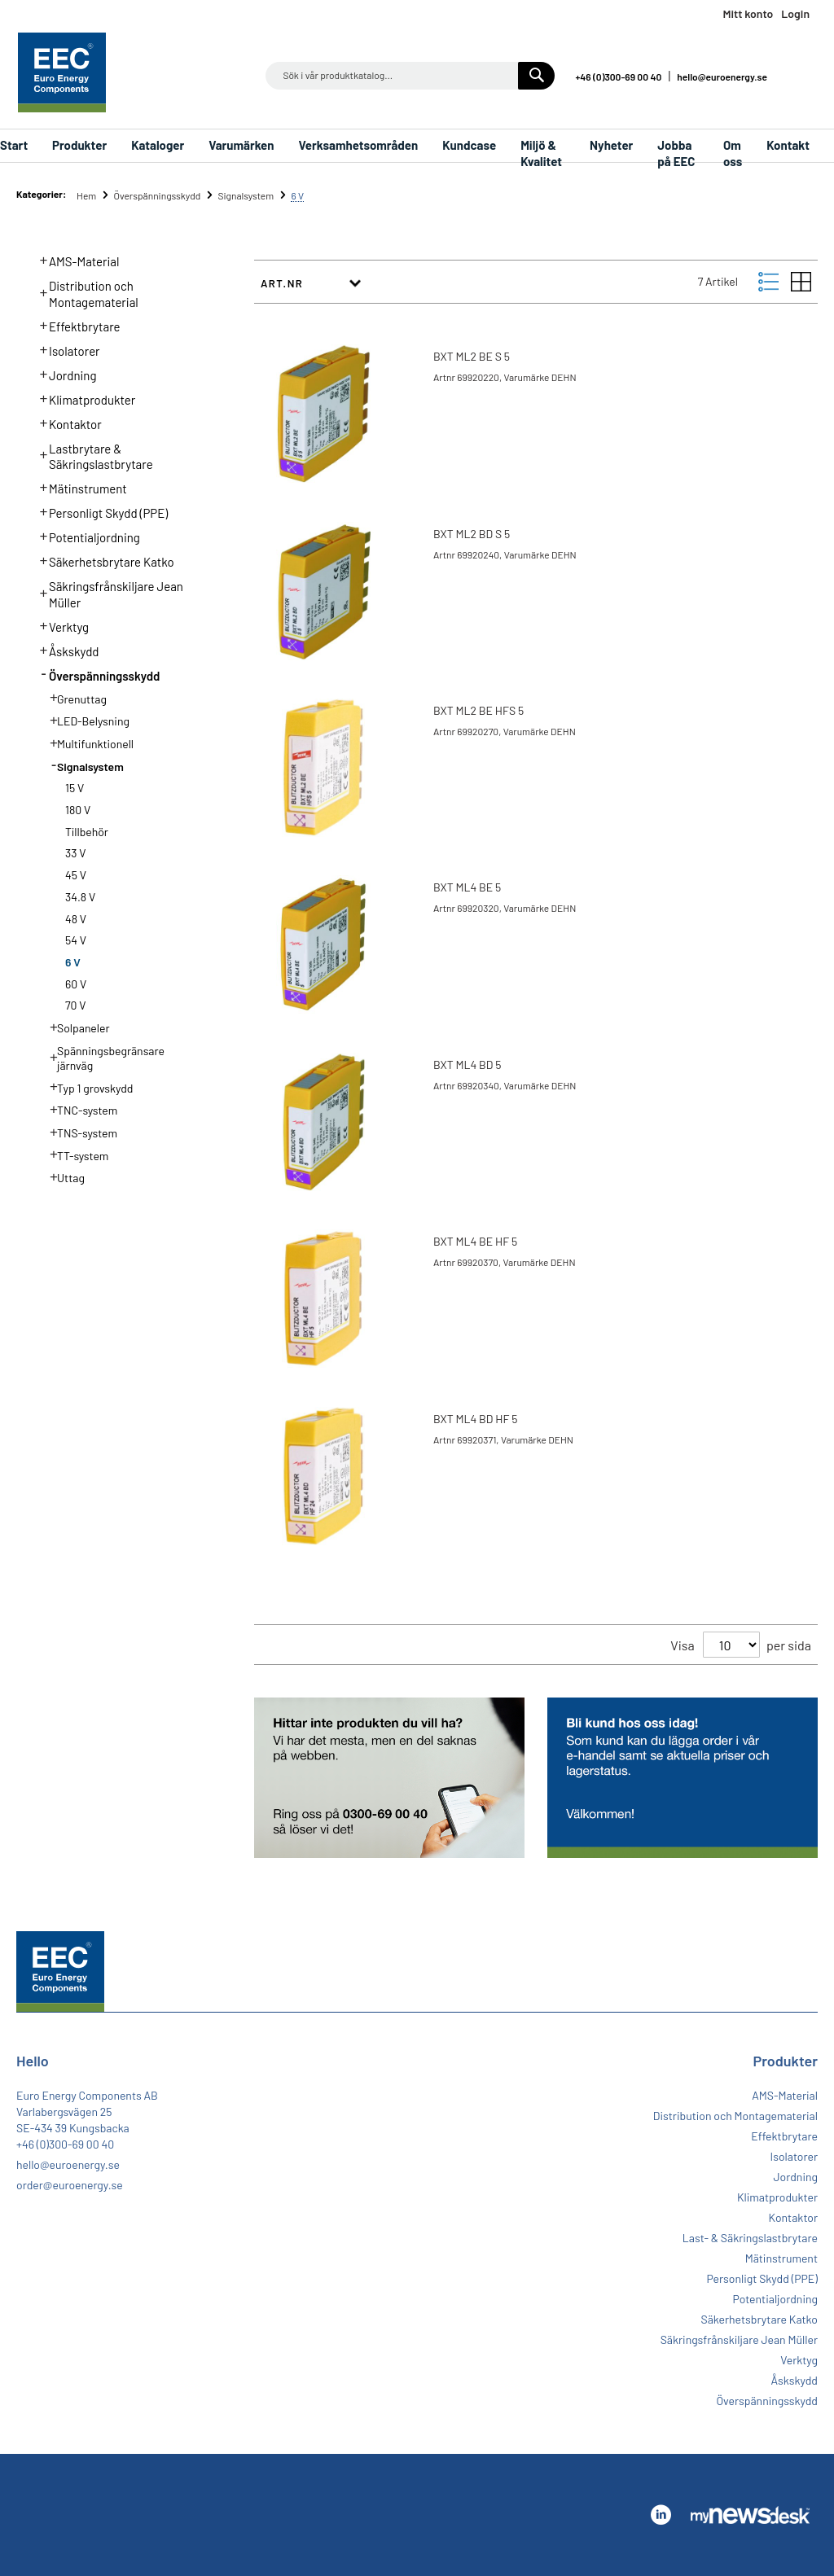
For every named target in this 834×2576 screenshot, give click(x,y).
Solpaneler (75, 1026)
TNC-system (78, 1108)
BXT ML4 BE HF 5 (475, 1241)
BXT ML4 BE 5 (467, 887)
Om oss (732, 150)
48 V (75, 919)
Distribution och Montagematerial (84, 292)
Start (14, 145)
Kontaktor (66, 422)
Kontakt (788, 145)
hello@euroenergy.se (722, 76)
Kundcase (469, 145)
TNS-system (78, 1131)
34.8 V (80, 897)
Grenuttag (73, 697)
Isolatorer (65, 349)
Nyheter (611, 145)
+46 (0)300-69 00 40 (618, 76)
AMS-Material (75, 260)
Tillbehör (86, 832)
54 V (75, 940)
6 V (73, 962)
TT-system (74, 1154)
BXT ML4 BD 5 (467, 1064)
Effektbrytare (75, 325)
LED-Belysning (84, 719)
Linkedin (802, 75)
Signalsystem (247, 195)
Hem (88, 195)
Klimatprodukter (83, 398)
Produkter (79, 145)
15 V (74, 788)
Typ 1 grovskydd (87, 1087)
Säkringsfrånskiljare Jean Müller (106, 592)
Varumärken (241, 145)
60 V (75, 984)
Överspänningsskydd (157, 195)
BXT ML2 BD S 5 (471, 534)
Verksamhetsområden (358, 145)
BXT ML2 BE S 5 (471, 356)
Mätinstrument (78, 487)
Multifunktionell (87, 742)
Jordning (63, 373)
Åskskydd (64, 649)
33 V (75, 853)
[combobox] (410, 76)
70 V (75, 1005)
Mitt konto (747, 13)
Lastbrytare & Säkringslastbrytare (91, 455)
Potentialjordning (85, 536)
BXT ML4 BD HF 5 (475, 1419)
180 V (77, 810)
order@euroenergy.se (69, 2185)
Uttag (62, 1176)
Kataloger (157, 145)
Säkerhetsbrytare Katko (102, 560)
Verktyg (60, 625)
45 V (75, 875)
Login (795, 13)
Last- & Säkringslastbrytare (750, 2238)
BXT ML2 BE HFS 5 (478, 710)
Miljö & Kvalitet (541, 150)
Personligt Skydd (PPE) (99, 511)
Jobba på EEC (676, 150)
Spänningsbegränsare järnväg (102, 1057)
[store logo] (62, 72)
